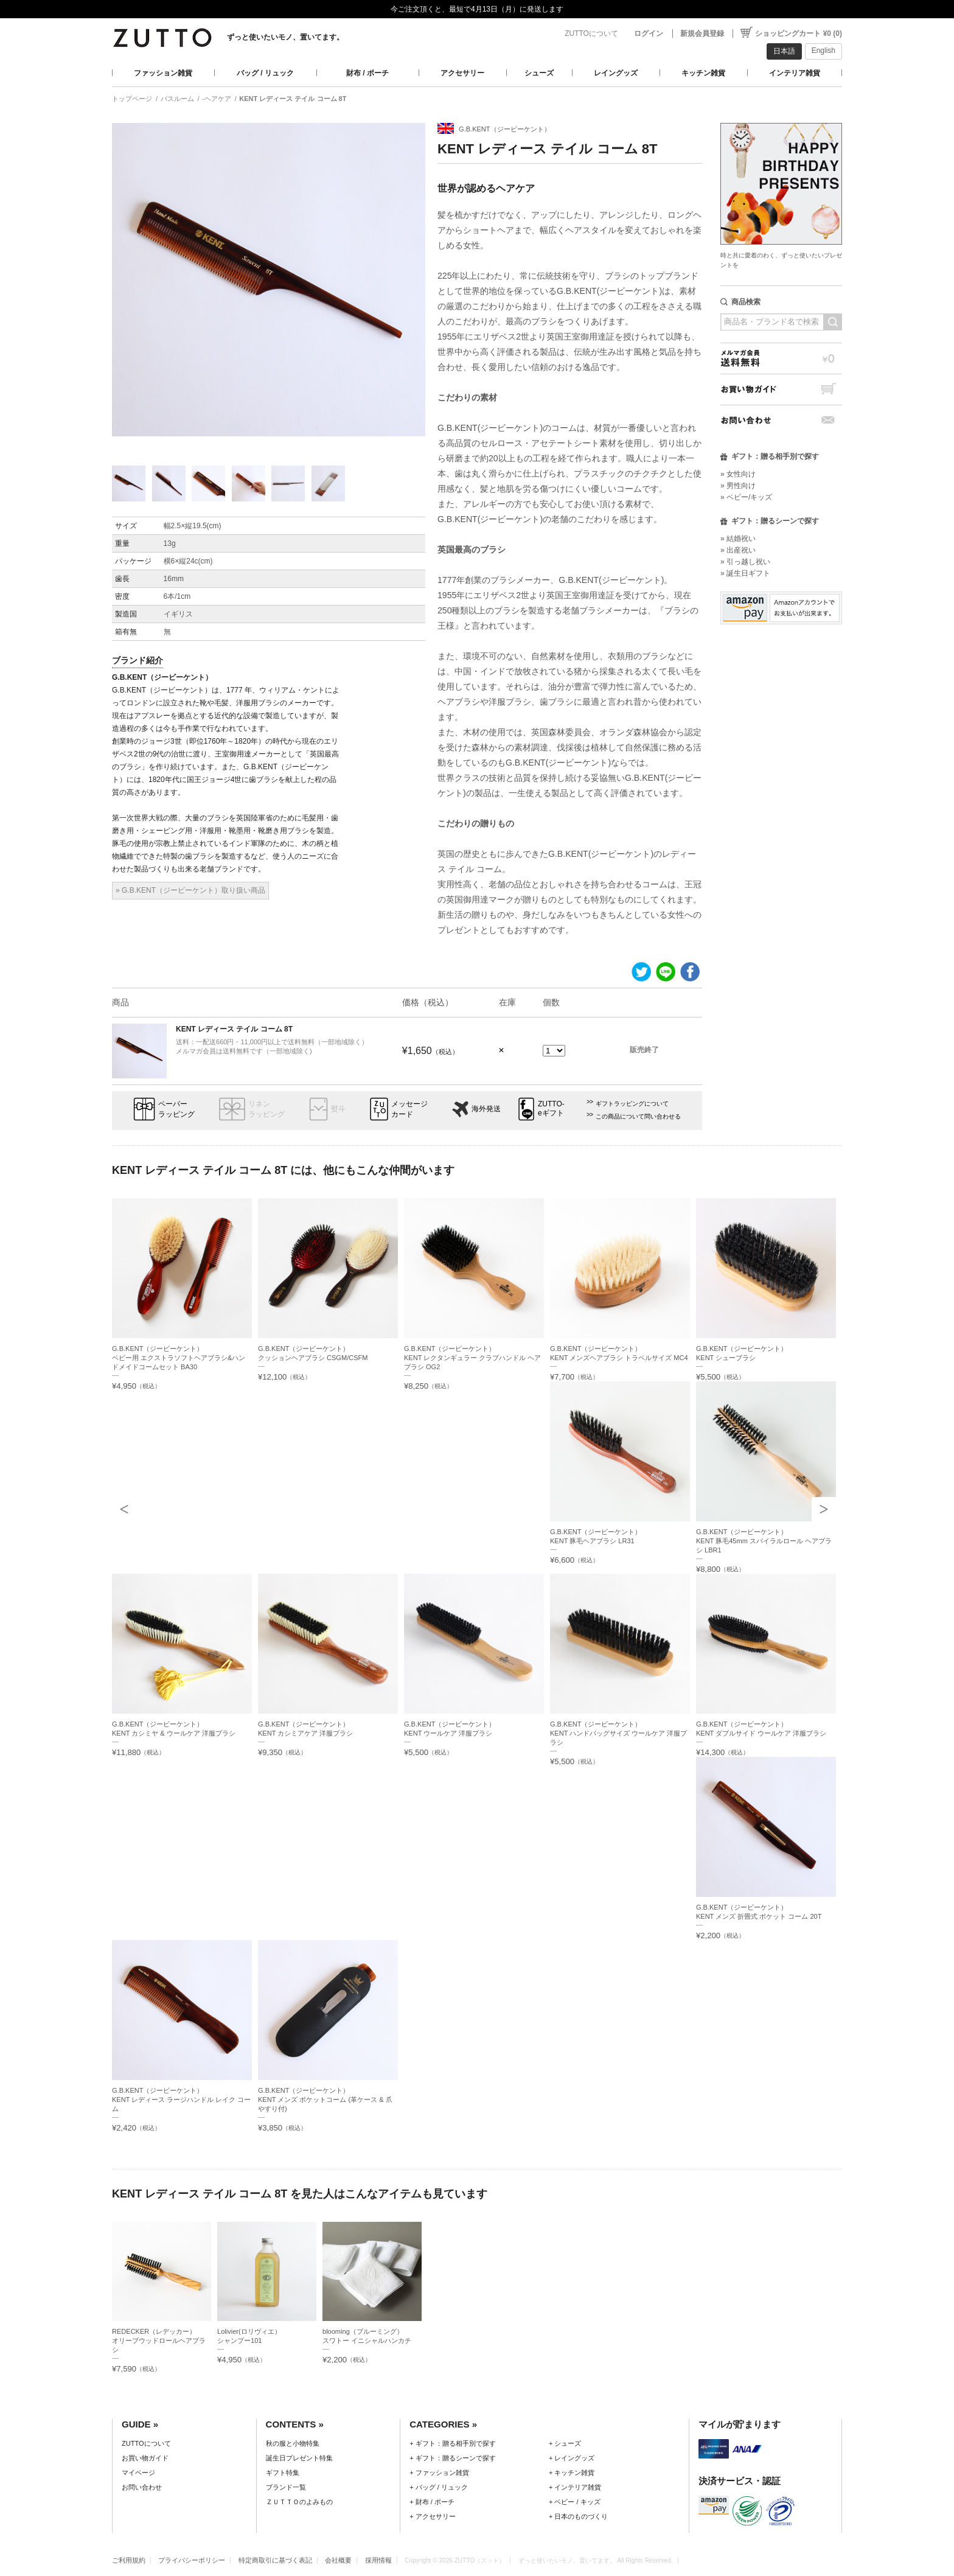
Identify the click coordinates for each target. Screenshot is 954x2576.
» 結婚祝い (738, 538)
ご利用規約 (128, 2560)
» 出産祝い (738, 550)
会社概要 (338, 2560)
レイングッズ (616, 73)
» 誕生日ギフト (745, 573)
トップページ (132, 98)
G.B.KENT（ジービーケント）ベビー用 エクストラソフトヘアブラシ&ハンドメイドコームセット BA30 (178, 1357)
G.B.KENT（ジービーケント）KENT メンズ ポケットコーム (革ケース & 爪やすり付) (325, 2099)
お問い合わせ (781, 420)
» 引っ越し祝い (745, 561)
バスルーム (177, 98)
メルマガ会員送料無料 (781, 358)
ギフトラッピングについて (632, 1103)
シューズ (539, 73)
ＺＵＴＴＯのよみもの (299, 2501)
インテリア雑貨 (794, 73)
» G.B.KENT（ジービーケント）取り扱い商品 (190, 890)
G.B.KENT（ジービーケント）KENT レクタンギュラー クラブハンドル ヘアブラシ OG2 (472, 1357)
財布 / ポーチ (367, 73)
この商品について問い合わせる (638, 1116)
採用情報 (378, 2560)
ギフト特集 (282, 2472)
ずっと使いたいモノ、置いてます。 (285, 37)
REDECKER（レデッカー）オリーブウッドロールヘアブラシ (159, 2340)
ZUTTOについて (591, 33)
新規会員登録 (702, 33)
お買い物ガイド (781, 389)
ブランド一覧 (286, 2487)
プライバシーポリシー (191, 2560)
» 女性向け (738, 474)
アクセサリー (462, 73)
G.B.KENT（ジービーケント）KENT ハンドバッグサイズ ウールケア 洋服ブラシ (618, 1733)
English (823, 50)
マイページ (138, 2472)
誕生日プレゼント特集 (299, 2458)
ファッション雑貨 (163, 73)
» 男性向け (738, 485)
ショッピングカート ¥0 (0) (798, 33)
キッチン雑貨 (703, 73)
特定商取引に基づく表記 (275, 2560)
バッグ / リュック (265, 73)
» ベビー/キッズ (746, 497)
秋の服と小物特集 (292, 2443)
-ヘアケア (216, 98)
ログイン (648, 33)
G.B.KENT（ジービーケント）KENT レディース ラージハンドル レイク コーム (181, 2099)
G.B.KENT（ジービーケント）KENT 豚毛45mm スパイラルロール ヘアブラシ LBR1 (764, 1541)
